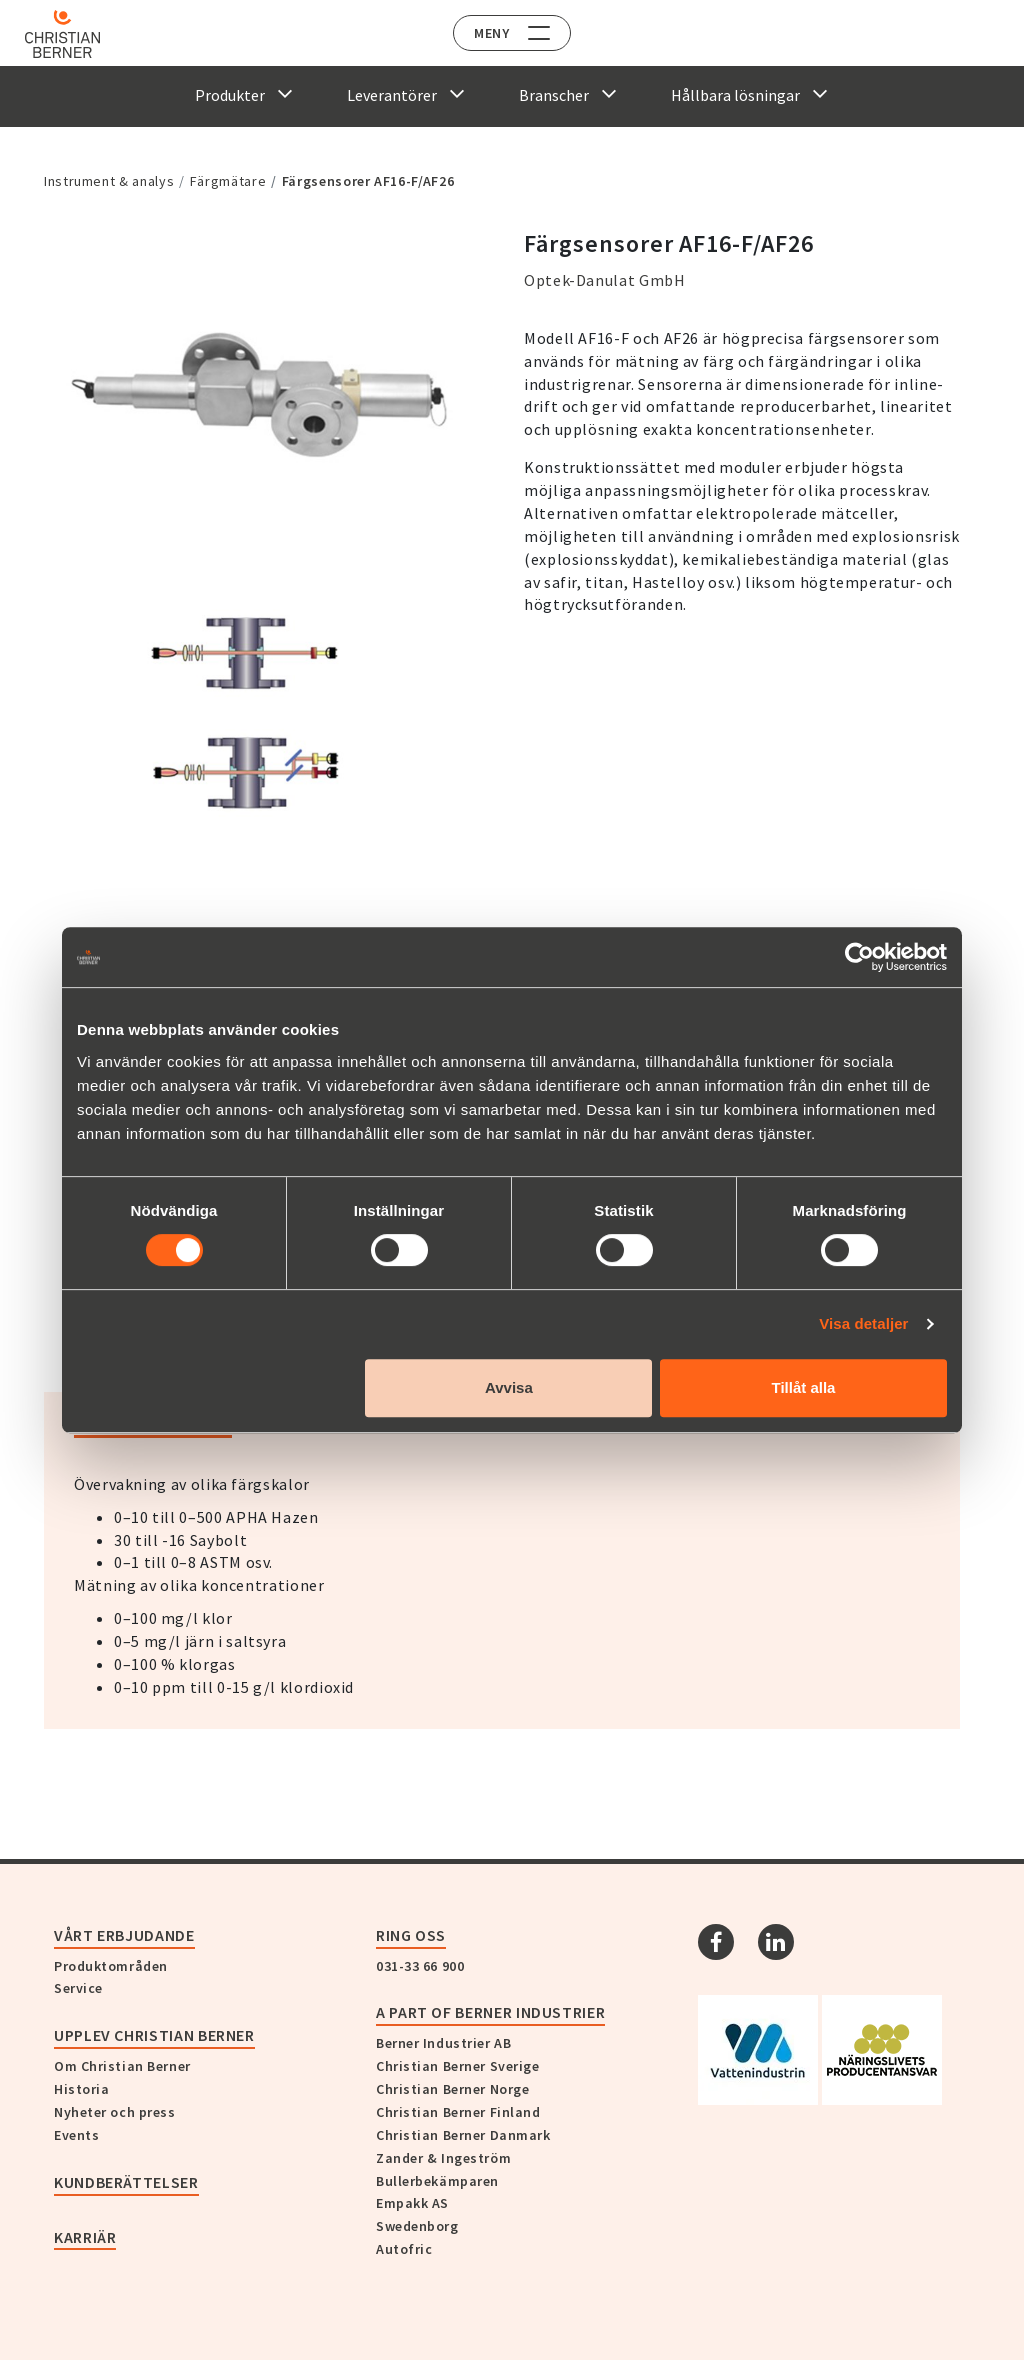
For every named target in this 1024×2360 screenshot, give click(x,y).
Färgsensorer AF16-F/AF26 (368, 181)
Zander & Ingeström (443, 2158)
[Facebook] (716, 1942)
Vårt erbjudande (124, 1935)
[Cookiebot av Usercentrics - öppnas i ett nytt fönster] (859, 957)
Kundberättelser (126, 2182)
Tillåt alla (803, 1387)
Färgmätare (228, 181)
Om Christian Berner (122, 2066)
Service (78, 1988)
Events (76, 2135)
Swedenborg (417, 2226)
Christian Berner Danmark (463, 2135)
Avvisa (509, 1387)
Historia (81, 2089)
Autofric (404, 2249)
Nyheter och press (115, 2112)
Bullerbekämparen (437, 2181)
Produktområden (111, 1966)
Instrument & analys (109, 181)
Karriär (85, 2237)
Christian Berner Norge (452, 2089)
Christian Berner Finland (458, 2112)
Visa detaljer (863, 1323)
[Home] (72, 34)
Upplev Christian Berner (154, 2035)
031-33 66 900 (420, 1966)
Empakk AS (412, 2203)
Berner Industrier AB (443, 2043)
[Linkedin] (776, 1942)
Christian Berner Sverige (457, 2066)
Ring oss (411, 1935)
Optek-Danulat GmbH (605, 280)
